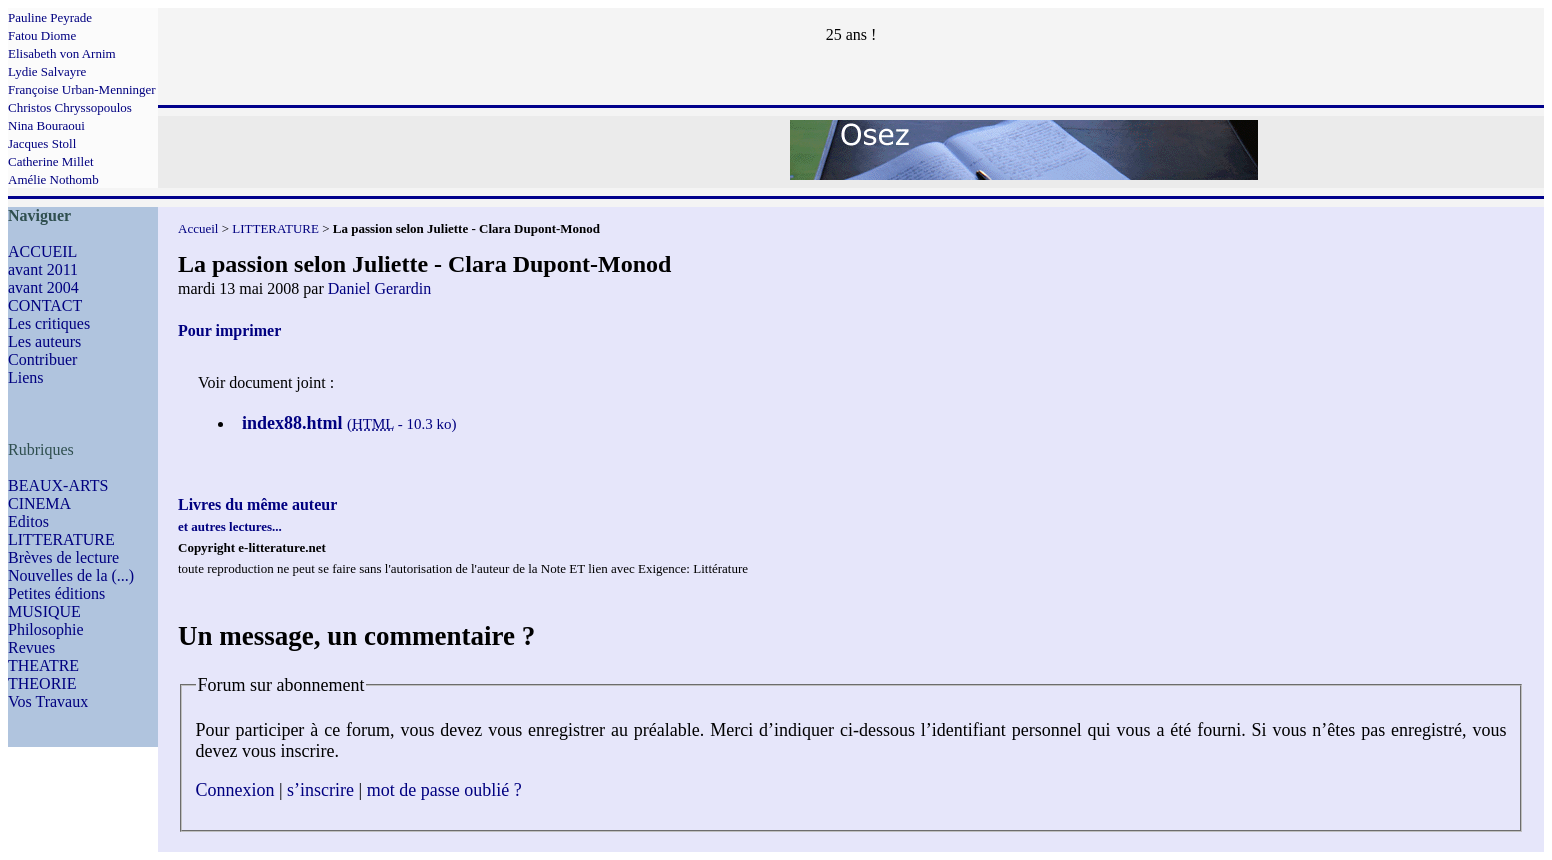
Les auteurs (44, 341)
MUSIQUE (44, 611)
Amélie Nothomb (53, 179)
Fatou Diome (42, 35)
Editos (28, 521)
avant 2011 (43, 269)
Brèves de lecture (63, 557)
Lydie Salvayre (47, 71)
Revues (31, 647)
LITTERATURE (61, 539)
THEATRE (43, 665)
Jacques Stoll (42, 143)
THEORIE (42, 683)
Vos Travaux (48, 701)
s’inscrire (320, 790)
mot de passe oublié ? (444, 790)
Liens (26, 377)
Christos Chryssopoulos (70, 107)
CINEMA (39, 503)
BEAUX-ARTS (58, 485)
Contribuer (42, 359)
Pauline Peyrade (50, 17)
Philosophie (46, 629)
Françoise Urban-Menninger (82, 89)
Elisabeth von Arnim (62, 53)
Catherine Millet (51, 161)
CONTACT (45, 305)
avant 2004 (43, 287)
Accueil (198, 228)
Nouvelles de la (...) (71, 575)
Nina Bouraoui (46, 125)
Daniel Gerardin (380, 288)
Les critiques (49, 323)
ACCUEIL (42, 251)
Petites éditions (56, 593)
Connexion (235, 790)
